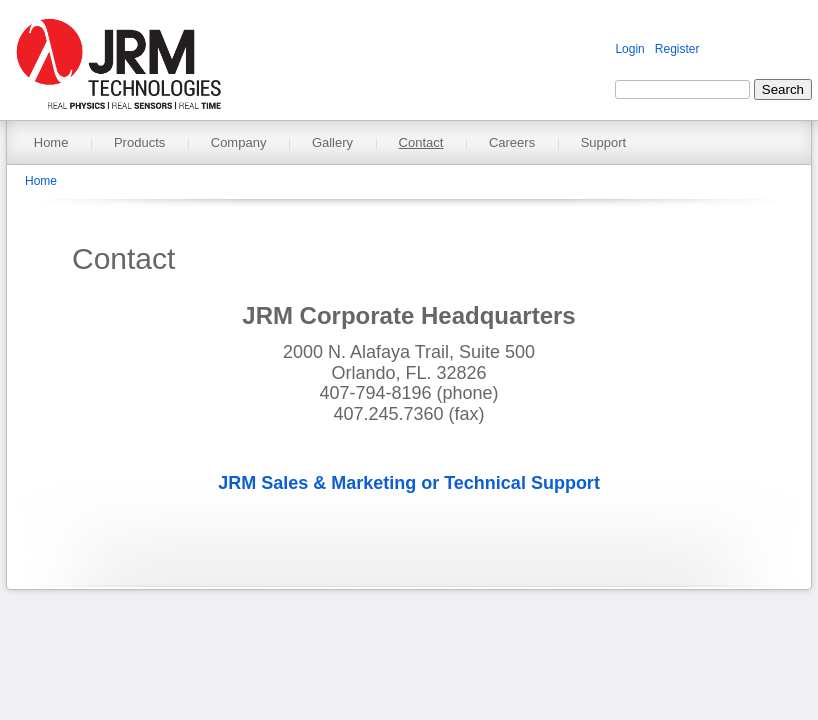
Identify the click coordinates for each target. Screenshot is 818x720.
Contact (421, 142)
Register (677, 49)
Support (604, 142)
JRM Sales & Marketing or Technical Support (409, 483)
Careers (512, 142)
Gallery (332, 142)
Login (629, 49)
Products (139, 142)
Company (239, 142)
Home (51, 142)
